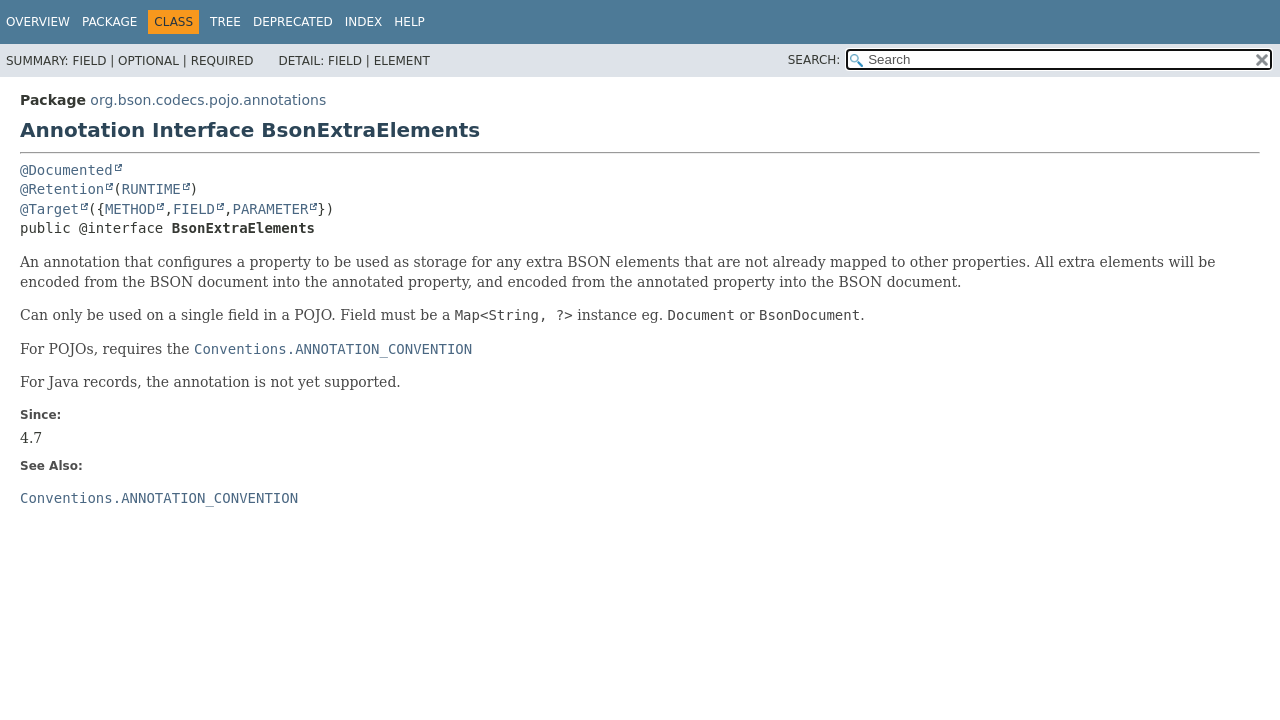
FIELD (194, 209)
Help (409, 22)
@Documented (66, 170)
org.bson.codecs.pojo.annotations (208, 100)
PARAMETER (270, 209)
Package (109, 22)
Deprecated (293, 22)
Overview (38, 22)
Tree (225, 22)
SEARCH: (814, 60)
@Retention (62, 189)
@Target (49, 209)
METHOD (130, 209)
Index (364, 22)
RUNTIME (151, 189)
